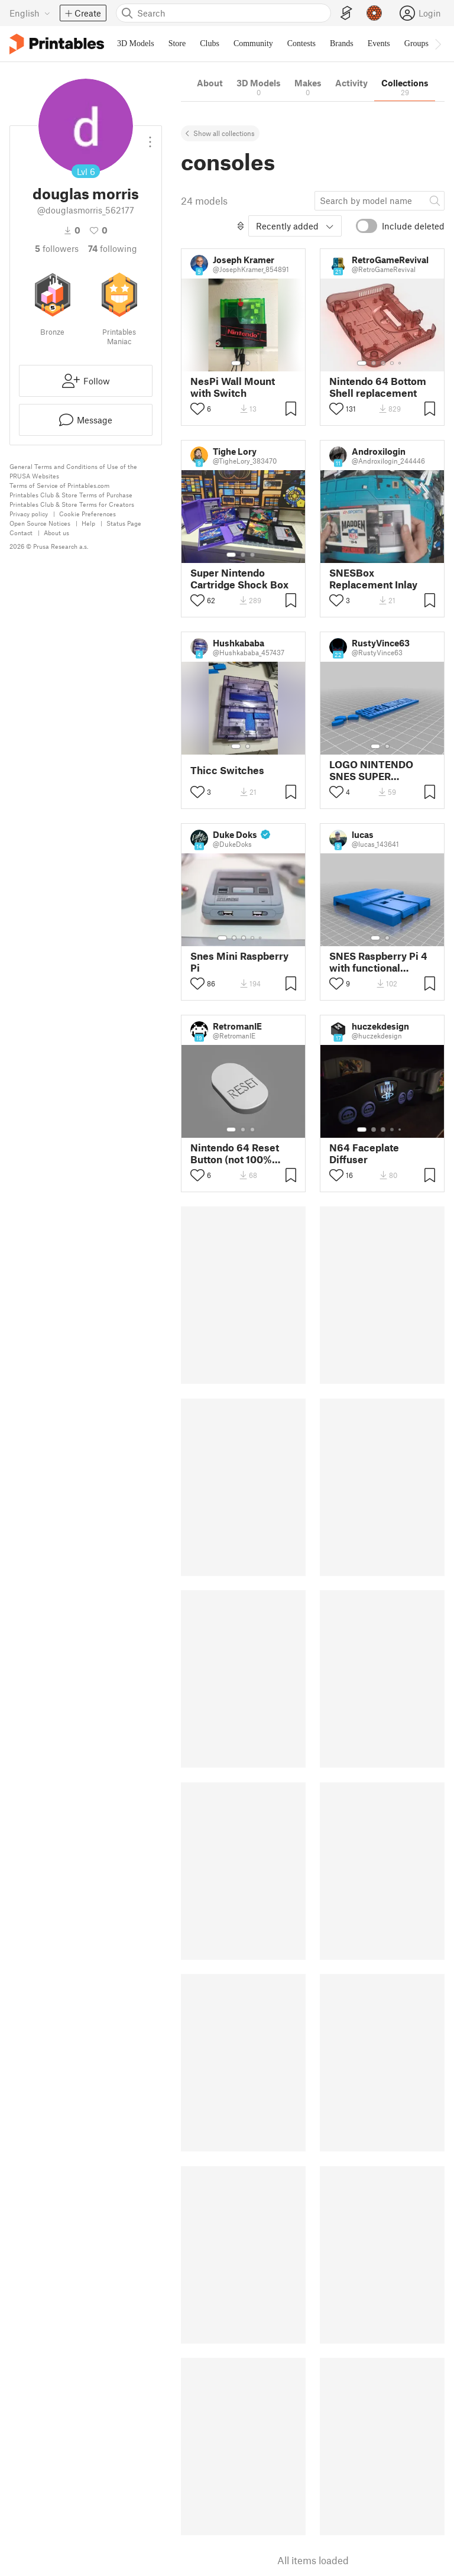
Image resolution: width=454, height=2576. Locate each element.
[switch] (366, 226)
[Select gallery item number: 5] (400, 363)
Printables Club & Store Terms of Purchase (70, 495)
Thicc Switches (227, 770)
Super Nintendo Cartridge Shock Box (239, 578)
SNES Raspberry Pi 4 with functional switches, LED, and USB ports (378, 961)
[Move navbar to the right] (437, 44)
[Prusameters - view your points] (374, 13)
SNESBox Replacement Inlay (373, 578)
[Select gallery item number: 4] (392, 363)
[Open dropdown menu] (150, 137)
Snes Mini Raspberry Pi (239, 961)
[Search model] (379, 200)
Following (112, 248)
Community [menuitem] (253, 43)
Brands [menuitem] (342, 43)
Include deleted (413, 226)
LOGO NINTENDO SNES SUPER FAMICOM (371, 770)
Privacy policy (28, 513)
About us (56, 532)
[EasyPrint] (346, 13)
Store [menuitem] (177, 43)
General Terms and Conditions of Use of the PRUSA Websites (73, 471)
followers (57, 248)
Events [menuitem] (379, 43)
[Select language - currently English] (29, 13)
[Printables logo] (56, 44)
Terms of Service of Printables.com (59, 485)
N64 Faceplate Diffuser (364, 1153)
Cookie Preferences (87, 513)
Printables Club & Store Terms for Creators (71, 504)
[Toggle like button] (197, 409)
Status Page (123, 523)
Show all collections (224, 133)
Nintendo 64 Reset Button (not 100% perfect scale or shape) (234, 1153)
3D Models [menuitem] (135, 43)
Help (88, 523)
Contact (21, 532)
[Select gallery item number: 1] (236, 363)
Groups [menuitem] (416, 43)
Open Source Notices (39, 523)
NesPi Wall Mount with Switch (232, 387)
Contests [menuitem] (301, 43)
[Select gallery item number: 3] (383, 363)
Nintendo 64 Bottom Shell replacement (377, 387)
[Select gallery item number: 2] (247, 363)
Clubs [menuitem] (209, 43)
